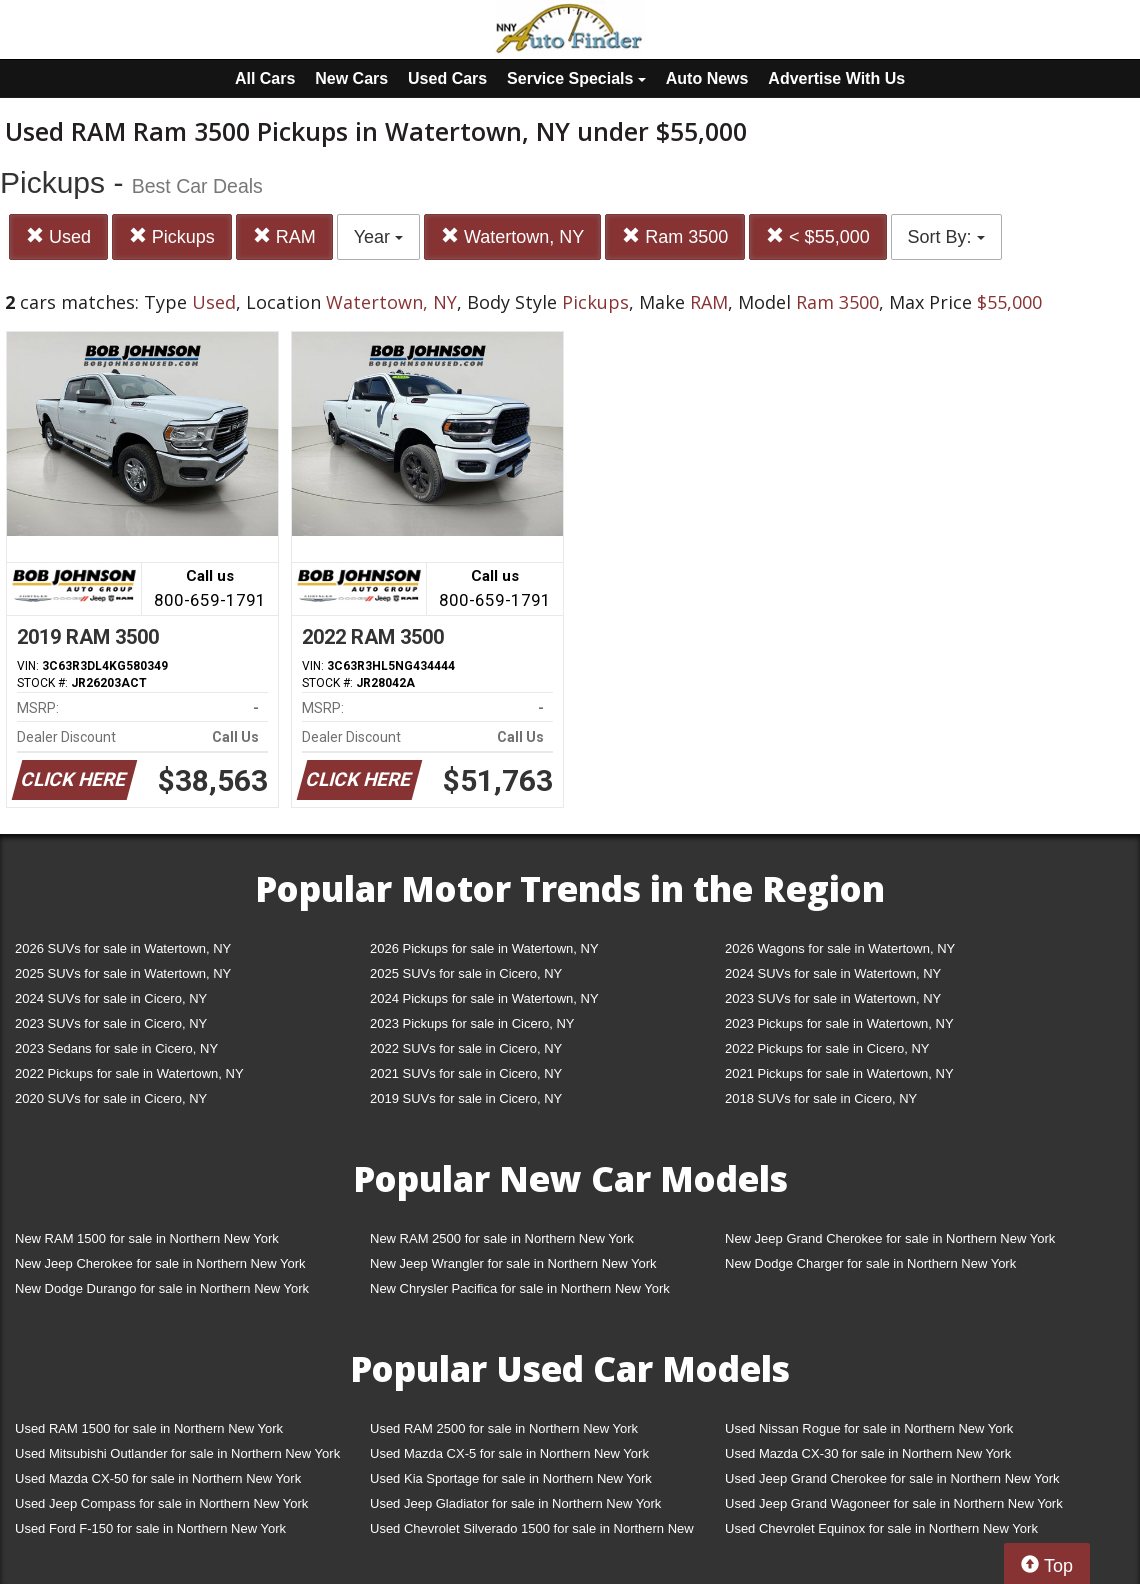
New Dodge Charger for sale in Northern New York (870, 1263)
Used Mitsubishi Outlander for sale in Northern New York (177, 1453)
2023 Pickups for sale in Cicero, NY (472, 1023)
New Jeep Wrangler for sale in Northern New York (513, 1263)
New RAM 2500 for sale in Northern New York (502, 1238)
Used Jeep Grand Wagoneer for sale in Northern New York (894, 1503)
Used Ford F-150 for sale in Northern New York (150, 1528)
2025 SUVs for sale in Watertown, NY (123, 973)
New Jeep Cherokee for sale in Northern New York (160, 1263)
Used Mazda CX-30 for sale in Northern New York (868, 1453)
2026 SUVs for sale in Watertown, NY (123, 948)
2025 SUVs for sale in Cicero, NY (466, 973)
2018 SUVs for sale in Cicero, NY (821, 1098)
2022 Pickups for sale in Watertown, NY (129, 1073)
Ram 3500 (675, 236)
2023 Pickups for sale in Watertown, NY (839, 1023)
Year (378, 237)
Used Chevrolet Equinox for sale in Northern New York (881, 1528)
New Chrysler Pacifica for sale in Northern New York (520, 1288)
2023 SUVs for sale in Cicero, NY (111, 1023)
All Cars (265, 78)
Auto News (707, 78)
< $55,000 (818, 236)
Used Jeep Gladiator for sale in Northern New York (515, 1503)
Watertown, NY (512, 236)
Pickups (172, 236)
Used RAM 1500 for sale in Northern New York (149, 1428)
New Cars (351, 78)
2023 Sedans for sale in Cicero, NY (116, 1048)
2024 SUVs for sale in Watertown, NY (833, 973)
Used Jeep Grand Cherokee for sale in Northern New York (892, 1478)
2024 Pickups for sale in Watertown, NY (484, 998)
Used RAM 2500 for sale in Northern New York (504, 1428)
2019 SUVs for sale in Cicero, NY (466, 1098)
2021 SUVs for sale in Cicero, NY (466, 1073)
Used (58, 236)
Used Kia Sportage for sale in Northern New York (511, 1478)
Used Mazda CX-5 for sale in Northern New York (509, 1453)
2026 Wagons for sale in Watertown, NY (840, 948)
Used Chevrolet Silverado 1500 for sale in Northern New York (532, 1532)
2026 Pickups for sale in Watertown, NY (484, 948)
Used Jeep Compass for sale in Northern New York (161, 1503)
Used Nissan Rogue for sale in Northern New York (869, 1428)
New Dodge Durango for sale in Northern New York (162, 1288)
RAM (284, 236)
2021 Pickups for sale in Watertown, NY (839, 1073)
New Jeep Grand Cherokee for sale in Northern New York (890, 1238)
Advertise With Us (836, 78)
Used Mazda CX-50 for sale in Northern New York (158, 1478)
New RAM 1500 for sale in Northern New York (147, 1238)
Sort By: (946, 237)
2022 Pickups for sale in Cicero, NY (827, 1048)
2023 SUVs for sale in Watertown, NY (833, 998)
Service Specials (576, 78)
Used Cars (447, 78)
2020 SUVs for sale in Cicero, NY (111, 1098)
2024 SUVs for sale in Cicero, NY (111, 998)
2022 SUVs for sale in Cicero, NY (466, 1048)
